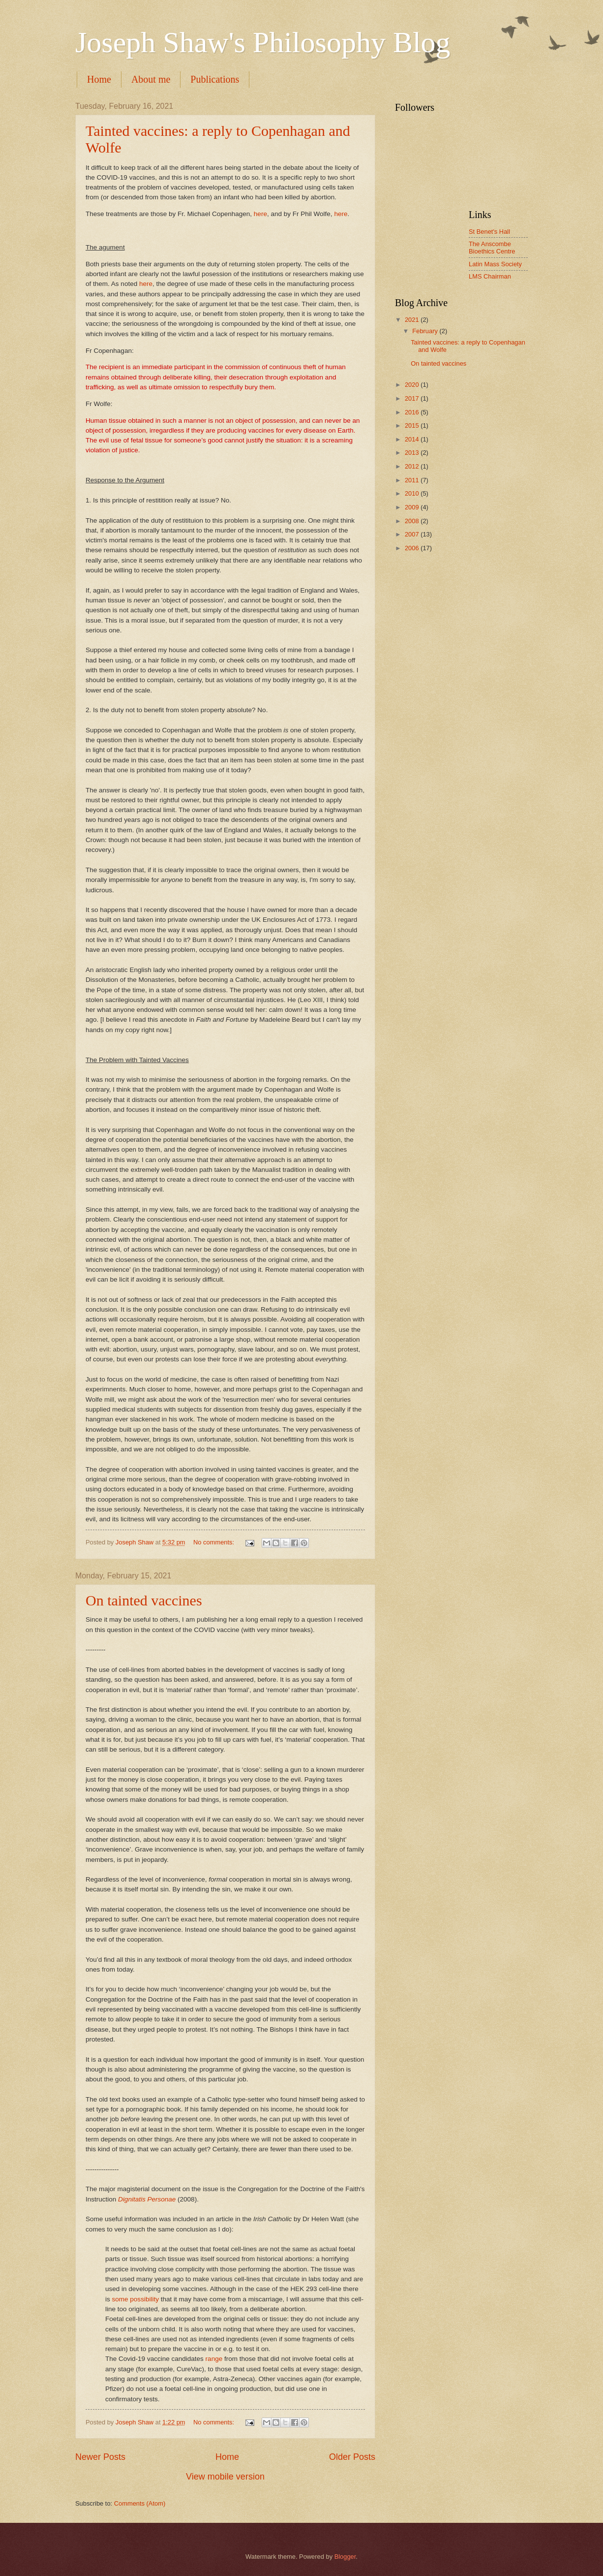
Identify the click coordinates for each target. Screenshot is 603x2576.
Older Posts (352, 2457)
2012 (413, 466)
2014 (413, 439)
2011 (413, 480)
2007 (413, 534)
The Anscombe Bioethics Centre (492, 247)
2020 (413, 384)
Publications (214, 79)
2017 (413, 398)
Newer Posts (100, 2457)
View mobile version (225, 2477)
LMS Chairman (490, 276)
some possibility (135, 2299)
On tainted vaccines (144, 1600)
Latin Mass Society (495, 264)
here (260, 214)
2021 (413, 319)
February (425, 331)
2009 (413, 507)
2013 (413, 452)
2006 (413, 548)
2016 (413, 412)
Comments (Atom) (139, 2503)
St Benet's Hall (489, 231)
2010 (413, 493)
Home (99, 79)
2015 (413, 425)
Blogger (345, 2556)
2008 (413, 521)
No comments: (214, 1542)
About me (150, 79)
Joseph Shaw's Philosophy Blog (263, 42)
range (214, 2358)
